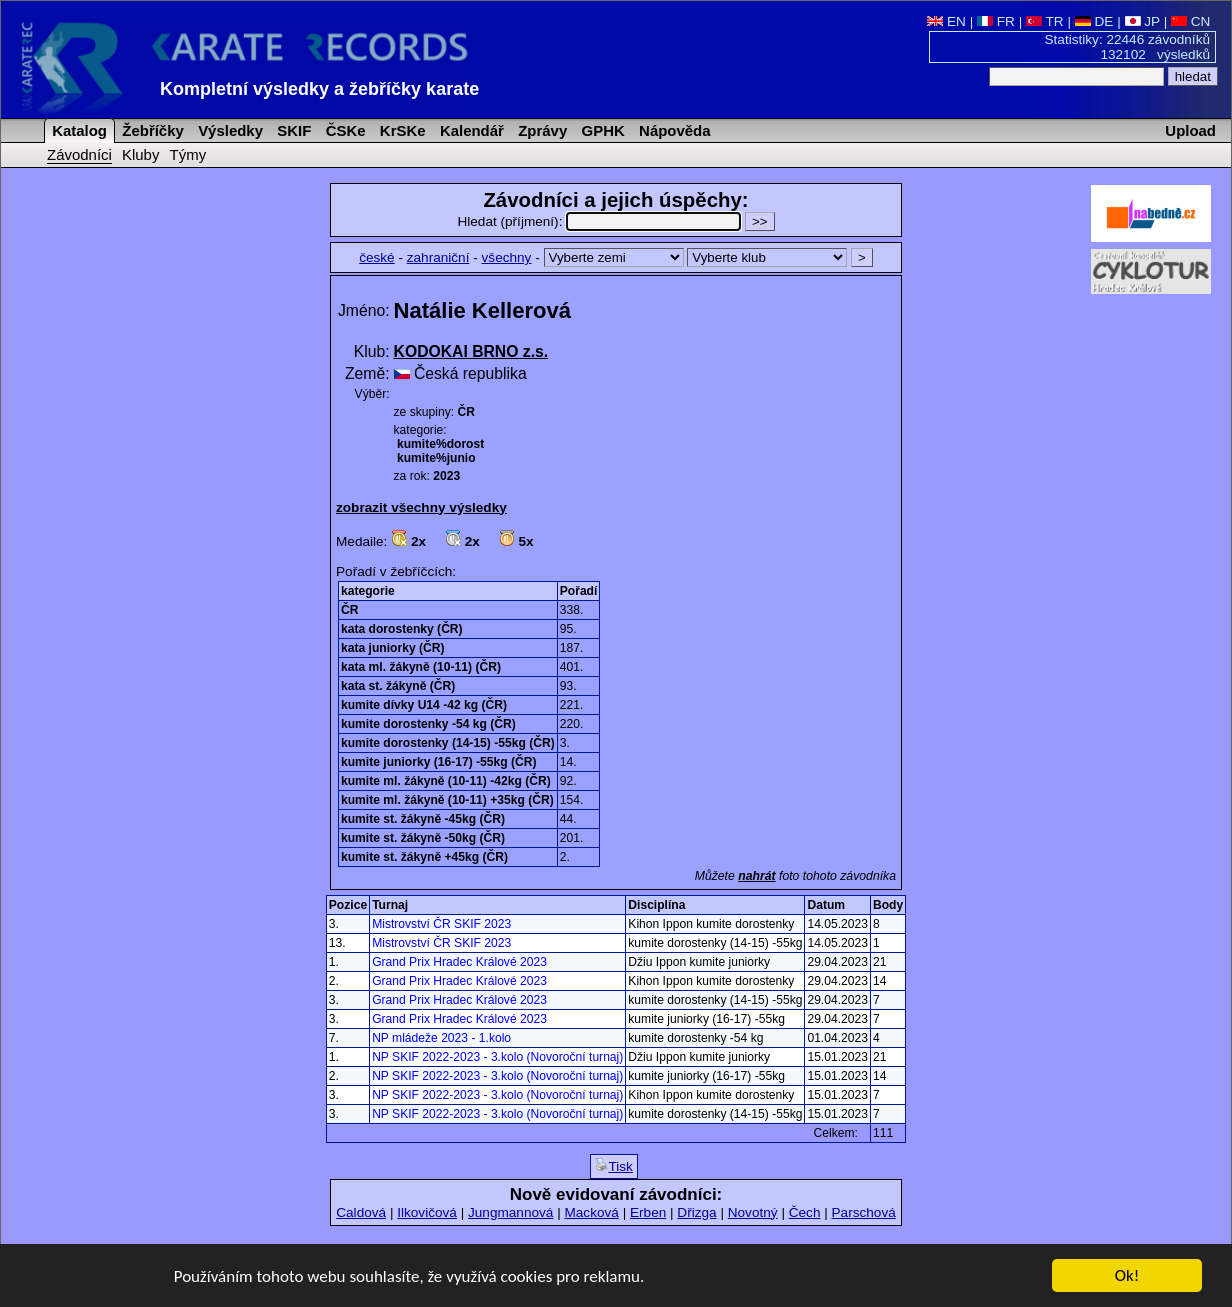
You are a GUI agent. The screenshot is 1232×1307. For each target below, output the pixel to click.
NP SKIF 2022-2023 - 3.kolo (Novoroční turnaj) (497, 1057)
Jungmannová (510, 1212)
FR (996, 21)
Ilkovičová (427, 1212)
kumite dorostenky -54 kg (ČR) (428, 724)
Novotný (753, 1212)
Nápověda (673, 130)
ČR (349, 610)
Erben (648, 1212)
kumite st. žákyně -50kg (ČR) (423, 838)
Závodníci (79, 154)
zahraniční (438, 257)
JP (1142, 21)
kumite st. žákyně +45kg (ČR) (424, 857)
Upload (1190, 130)
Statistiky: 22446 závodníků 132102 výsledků (1128, 47)
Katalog (77, 130)
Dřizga (696, 1212)
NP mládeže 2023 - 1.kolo (441, 1038)
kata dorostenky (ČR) (402, 629)
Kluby (140, 154)
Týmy (188, 154)
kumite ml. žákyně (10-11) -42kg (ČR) (446, 781)
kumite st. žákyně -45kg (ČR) (423, 819)
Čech (805, 1212)
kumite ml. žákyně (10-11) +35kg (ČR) (447, 800)
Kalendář (470, 130)
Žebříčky (151, 130)
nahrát (756, 876)
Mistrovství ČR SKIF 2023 (441, 924)
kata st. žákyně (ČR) (398, 686)
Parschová (864, 1212)
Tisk (613, 1166)
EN (946, 21)
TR (1045, 21)
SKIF (292, 130)
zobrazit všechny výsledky (421, 507)
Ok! (1127, 1276)
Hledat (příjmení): (601, 221)
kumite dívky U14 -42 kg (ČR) (424, 705)
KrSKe (401, 130)
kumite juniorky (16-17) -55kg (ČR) (439, 762)
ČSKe (344, 130)
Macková (591, 1212)
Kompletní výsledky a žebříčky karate (319, 89)
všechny (507, 257)
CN (1190, 21)
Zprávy (540, 130)
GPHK (600, 130)
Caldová (361, 1212)
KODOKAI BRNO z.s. (471, 351)
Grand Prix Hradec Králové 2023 (459, 962)
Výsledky (228, 130)
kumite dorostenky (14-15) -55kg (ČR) (448, 743)
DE (1094, 21)
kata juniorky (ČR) (393, 648)
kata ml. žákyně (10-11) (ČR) (421, 667)
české (377, 257)
